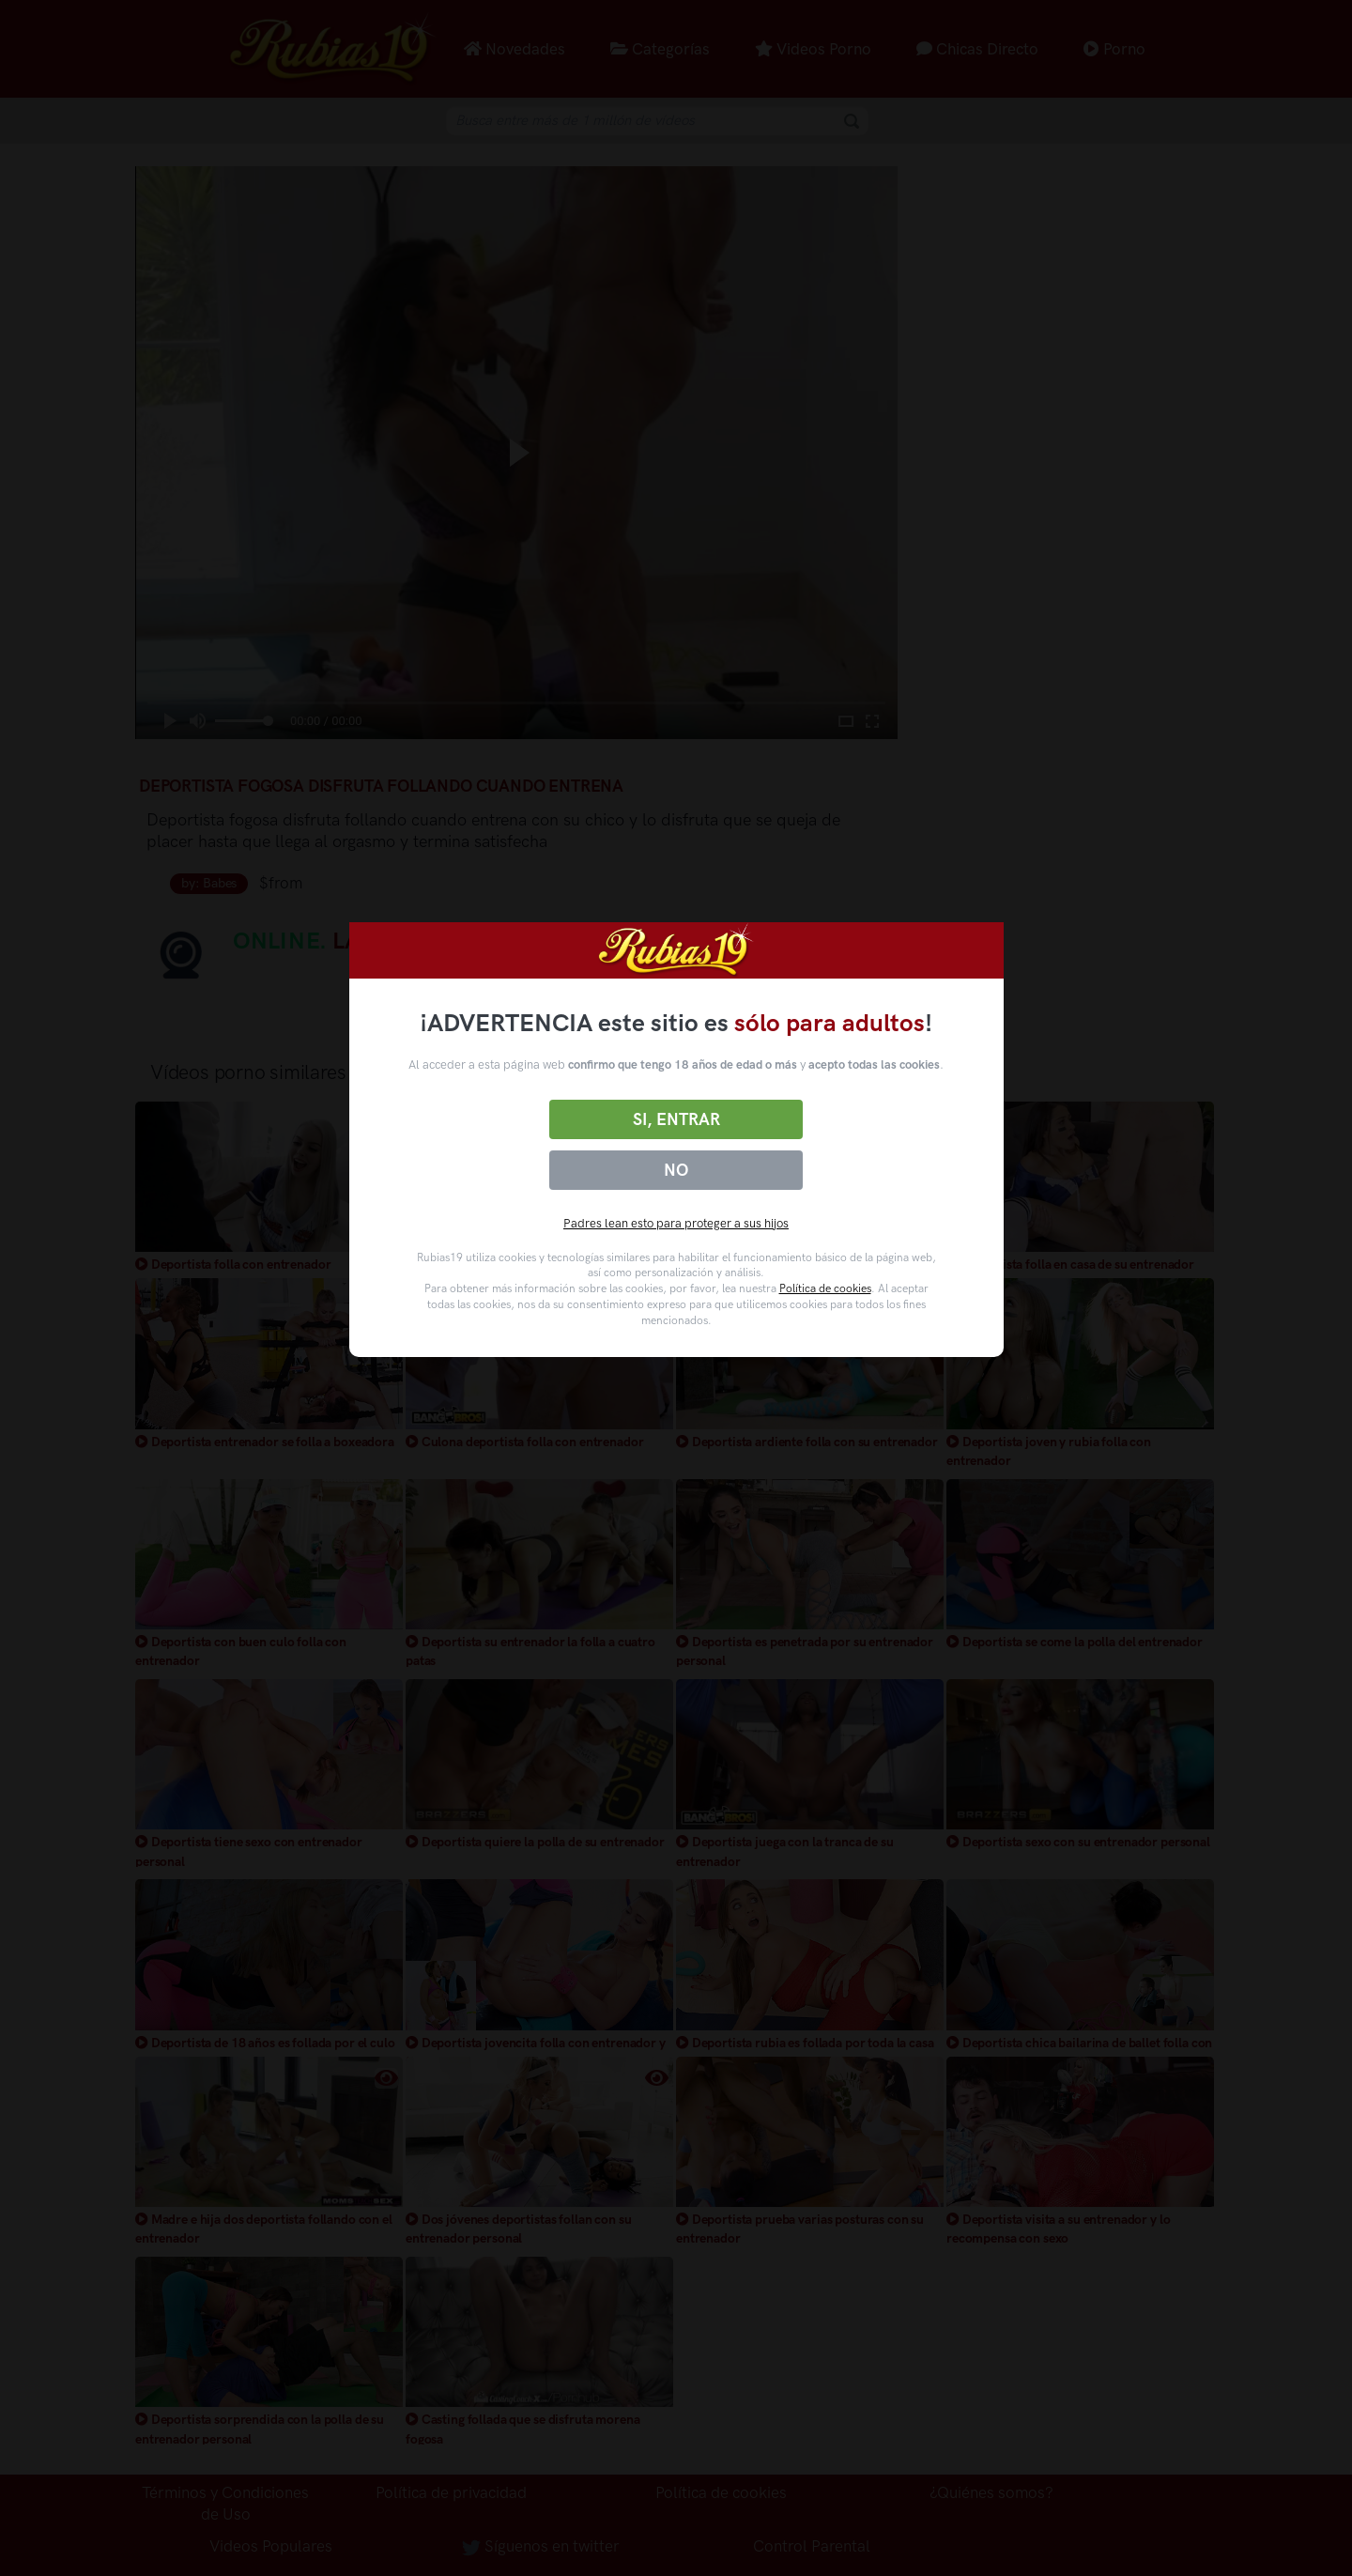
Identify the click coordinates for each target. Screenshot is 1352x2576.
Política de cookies (825, 1288)
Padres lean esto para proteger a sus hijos (676, 1223)
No (676, 1170)
